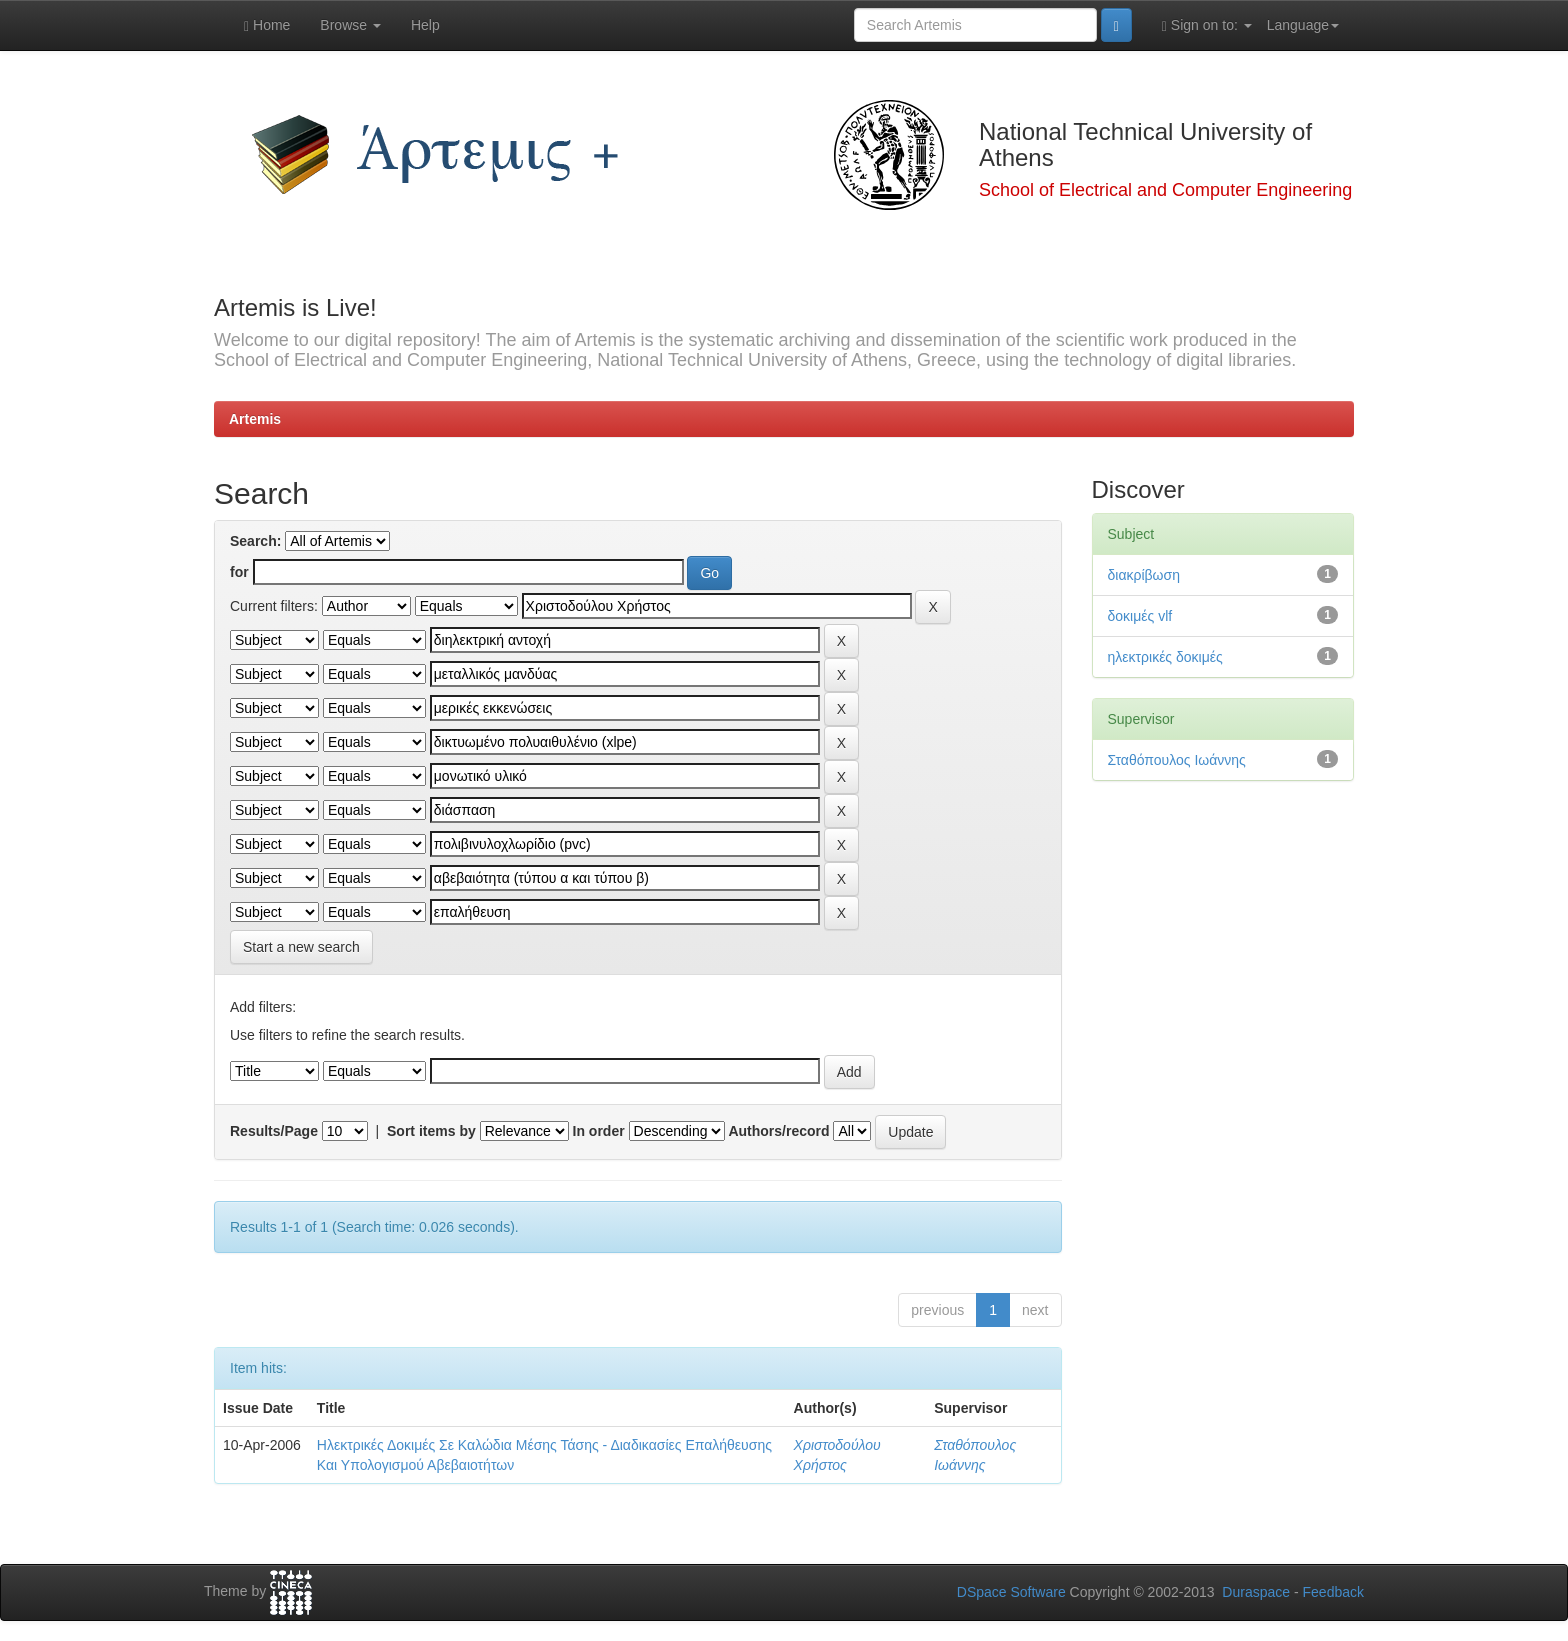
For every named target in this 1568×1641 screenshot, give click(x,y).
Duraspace (1256, 1592)
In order (599, 1131)
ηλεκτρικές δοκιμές (1165, 657)
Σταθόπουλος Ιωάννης (1177, 760)
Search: (255, 541)
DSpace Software (1011, 1592)
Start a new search (301, 947)
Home (267, 25)
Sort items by (431, 1131)
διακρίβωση (1144, 575)
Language (1303, 25)
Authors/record (778, 1131)
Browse (350, 25)
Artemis (255, 419)
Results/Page (274, 1131)
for (239, 572)
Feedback (1333, 1592)
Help (425, 25)
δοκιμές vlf (1140, 616)
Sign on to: (1207, 25)
